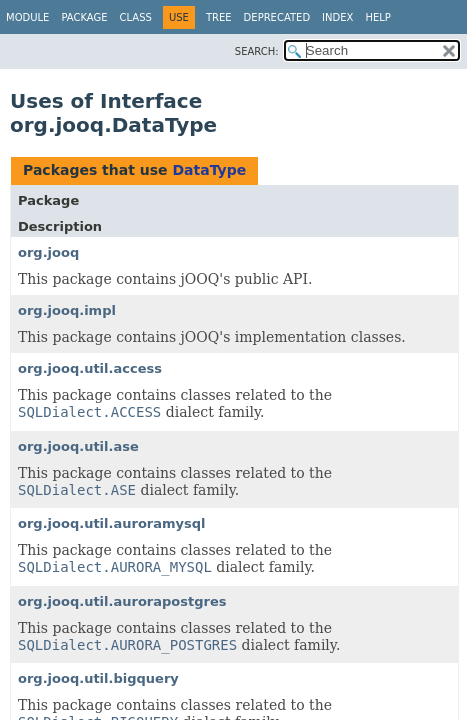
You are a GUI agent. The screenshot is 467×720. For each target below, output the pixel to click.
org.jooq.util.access (90, 368)
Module (27, 17)
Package (84, 17)
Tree (219, 17)
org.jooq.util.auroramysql (112, 523)
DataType (209, 170)
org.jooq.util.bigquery (98, 678)
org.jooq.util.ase (78, 446)
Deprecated (277, 17)
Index (337, 17)
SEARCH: (257, 51)
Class (136, 17)
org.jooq (48, 252)
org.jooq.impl (67, 310)
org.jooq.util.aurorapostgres (122, 601)
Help (377, 17)
